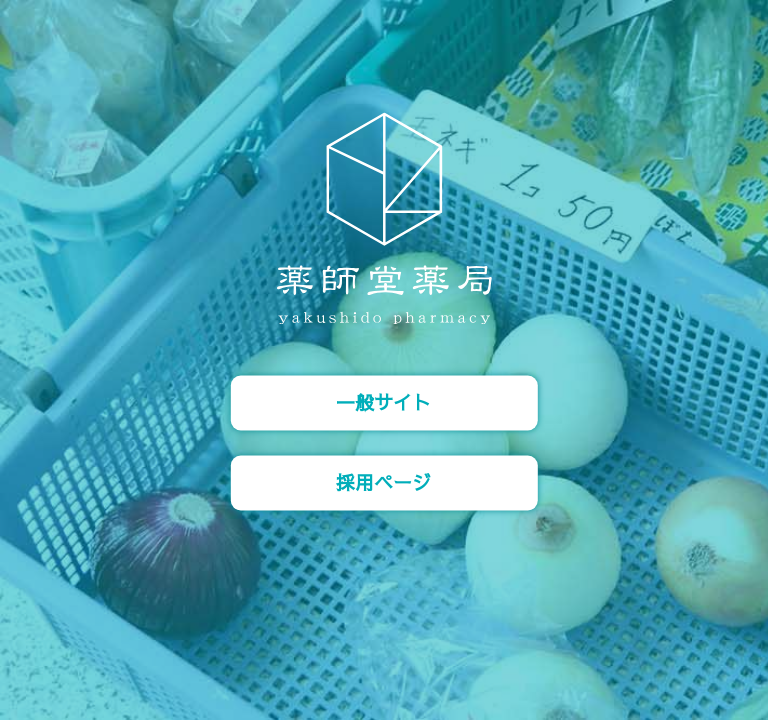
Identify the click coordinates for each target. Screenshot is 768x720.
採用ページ (383, 483)
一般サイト (383, 403)
